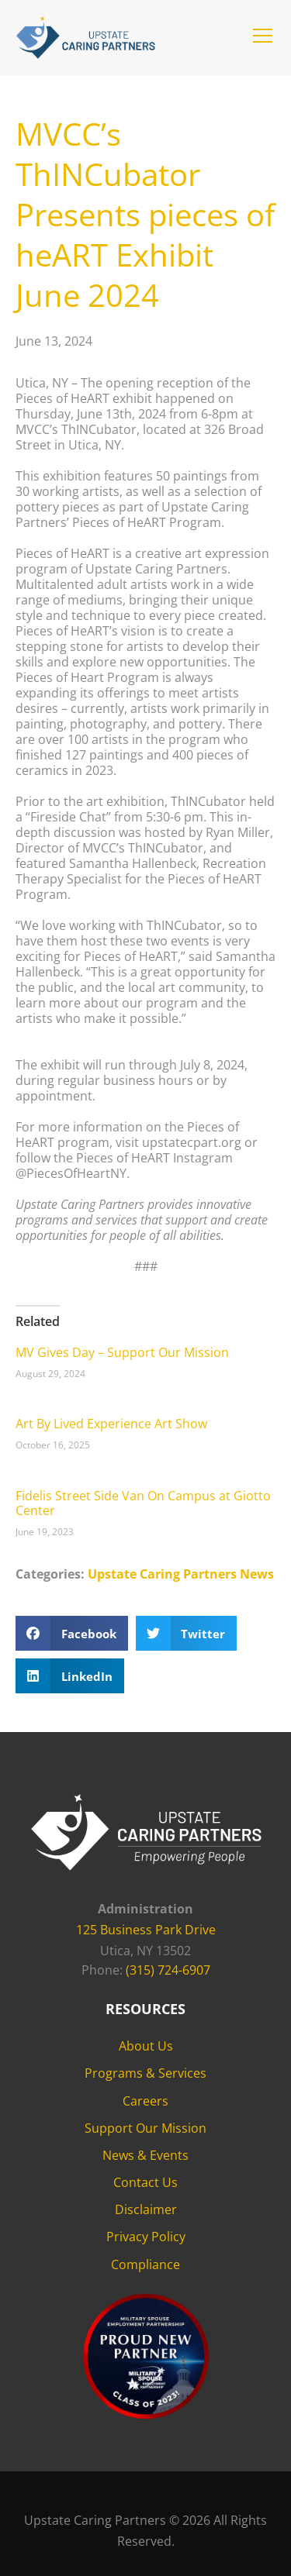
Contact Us (145, 2182)
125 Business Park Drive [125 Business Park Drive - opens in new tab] (146, 1929)
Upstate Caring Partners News (181, 1573)
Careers (145, 2100)
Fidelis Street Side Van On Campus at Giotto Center (143, 1503)
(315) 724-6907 (168, 1969)
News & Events (145, 2155)
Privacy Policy (145, 2236)
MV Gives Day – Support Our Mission (122, 1352)
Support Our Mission (145, 2128)
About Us (146, 2045)
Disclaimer (146, 2209)
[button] (262, 35)
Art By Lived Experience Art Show (111, 1423)
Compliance (145, 2264)
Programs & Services (145, 2073)
